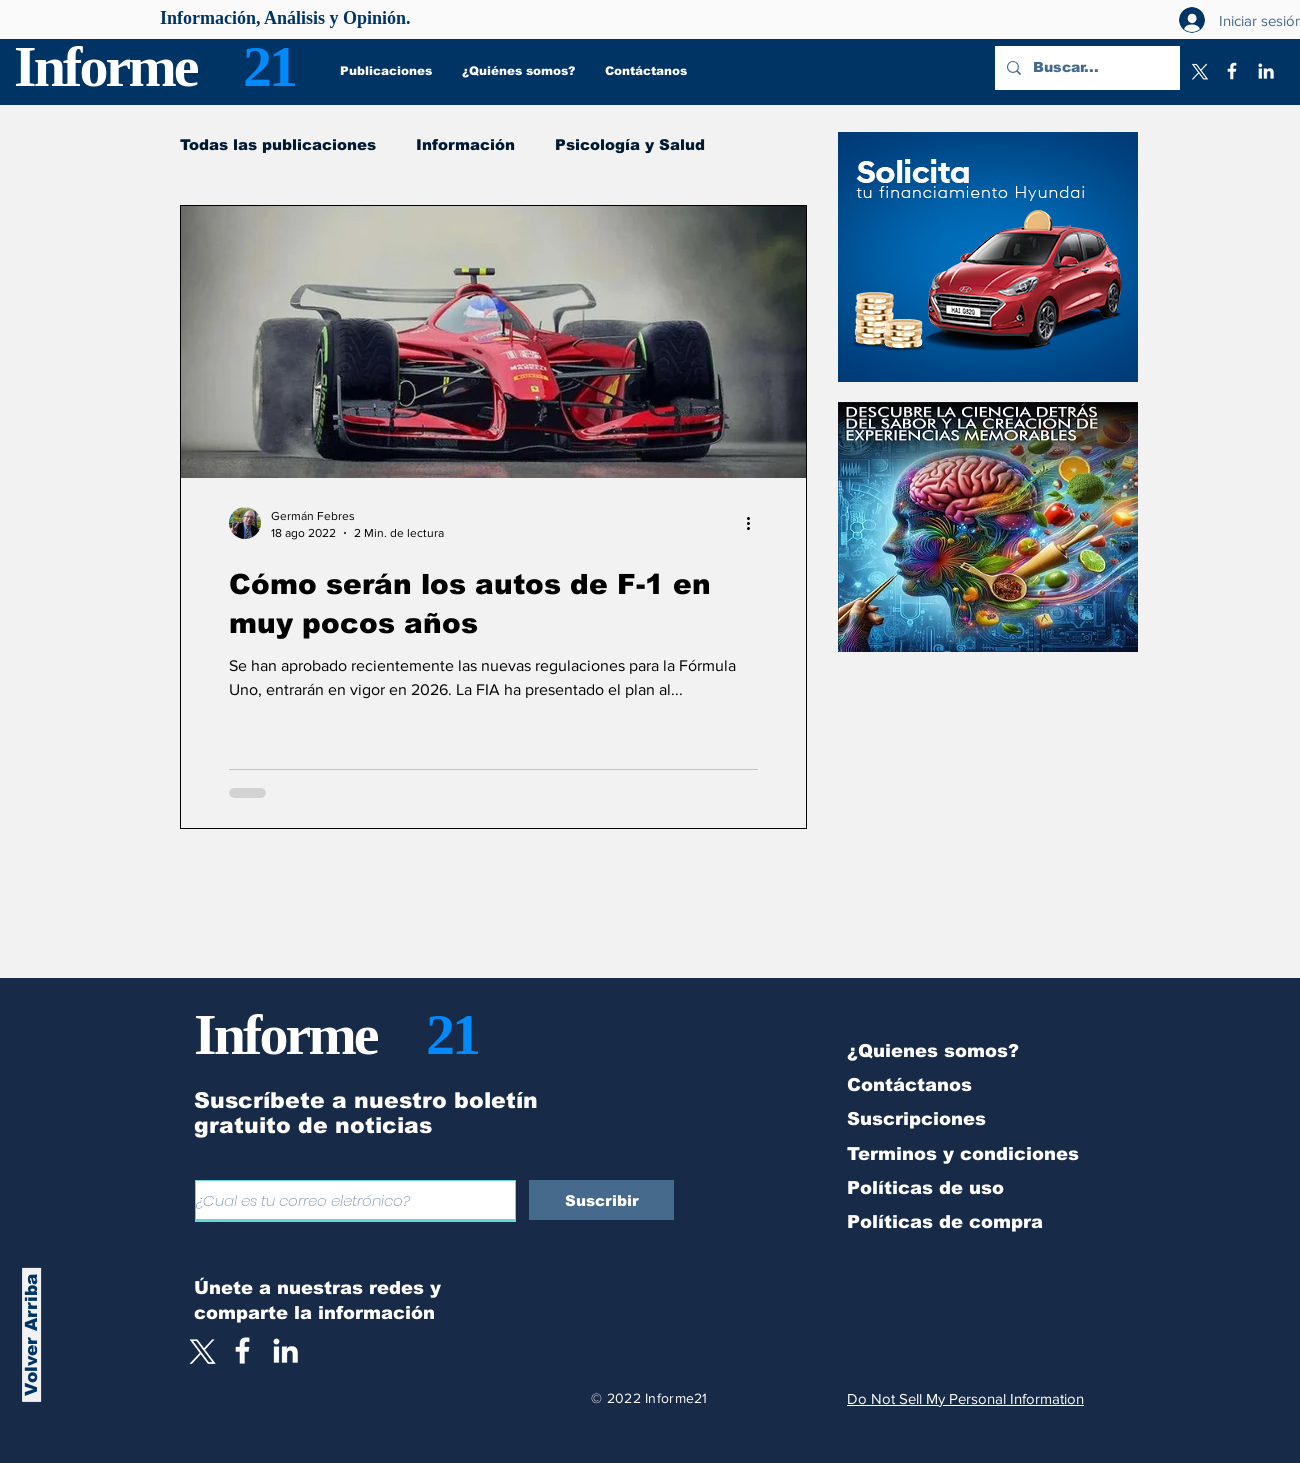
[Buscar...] (1085, 68)
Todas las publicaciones (278, 144)
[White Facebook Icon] (242, 1350)
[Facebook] (1232, 71)
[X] (1198, 71)
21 (269, 66)
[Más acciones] (755, 523)
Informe (105, 66)
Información (465, 144)
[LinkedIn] (1266, 71)
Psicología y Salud (630, 144)
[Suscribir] (601, 1200)
